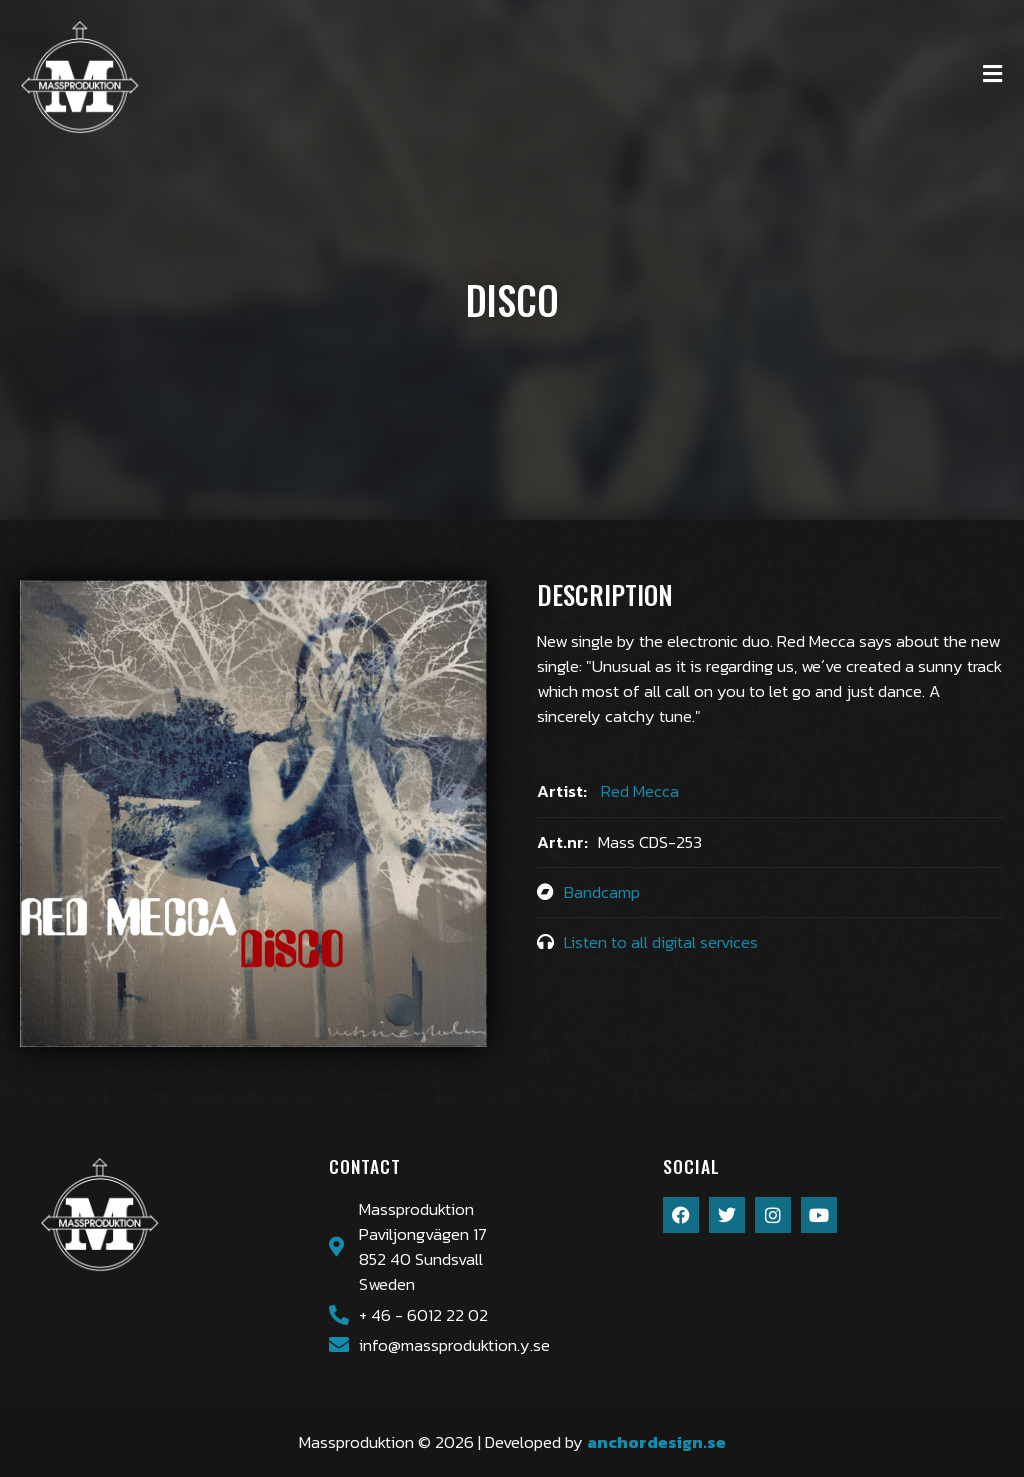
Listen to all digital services (661, 942)
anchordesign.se (656, 1442)
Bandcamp (602, 892)
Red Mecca (640, 791)
